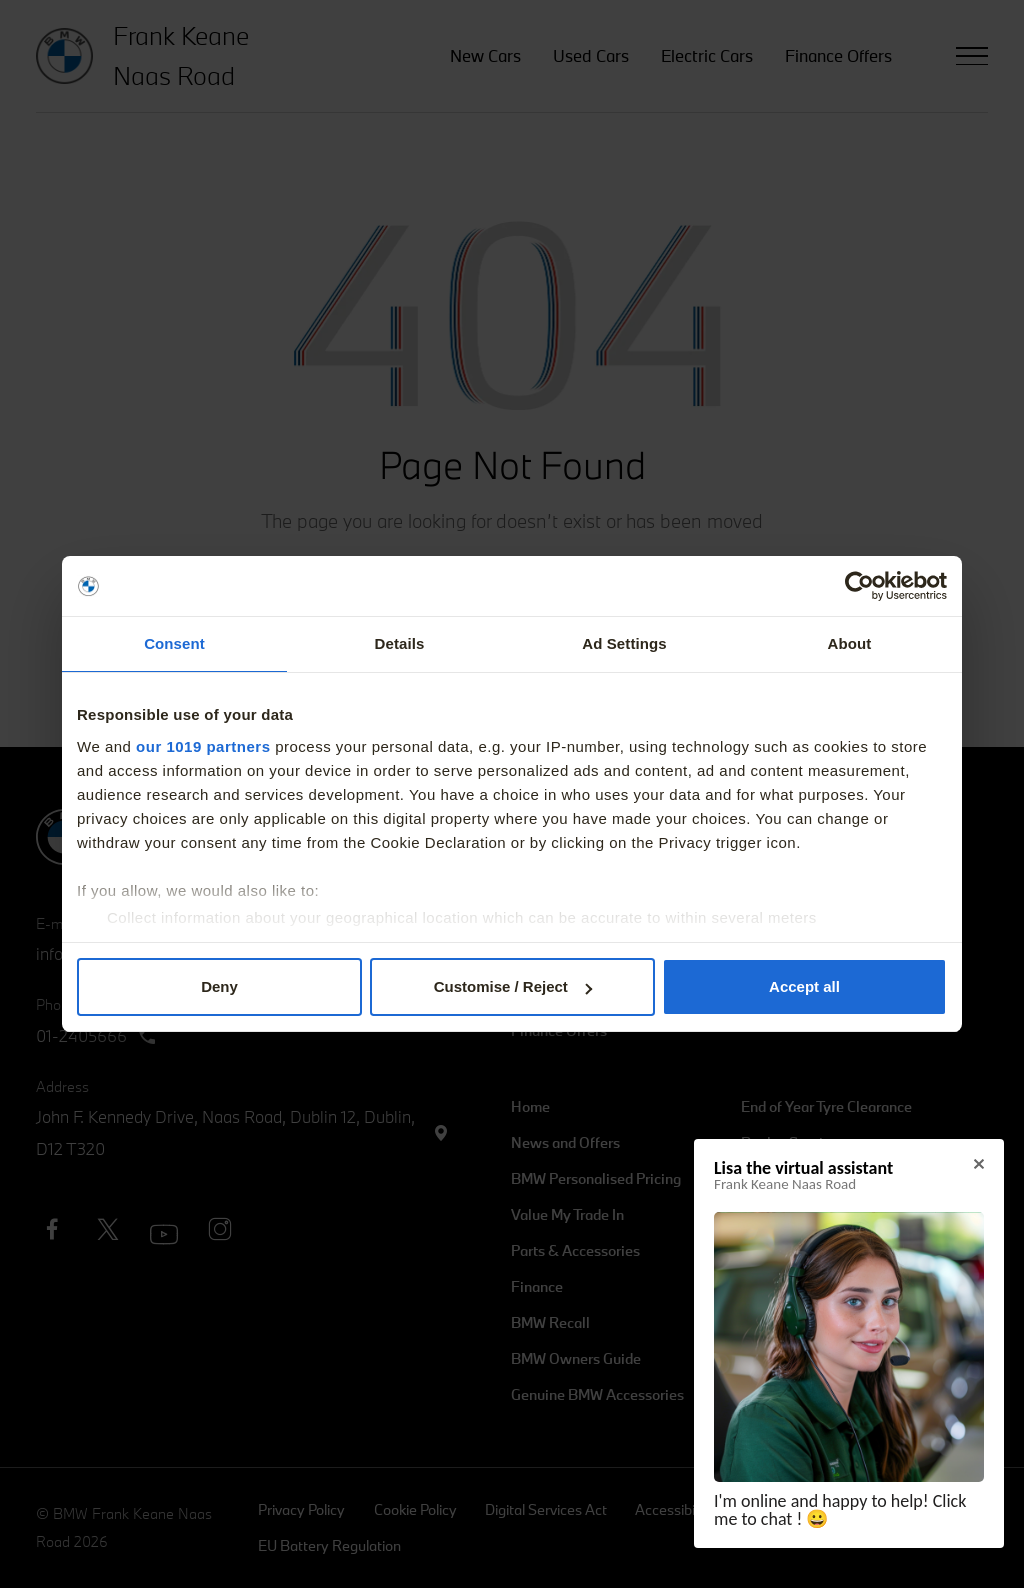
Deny (219, 986)
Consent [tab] (174, 643)
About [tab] (850, 643)
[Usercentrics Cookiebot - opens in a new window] (859, 586)
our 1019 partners (203, 746)
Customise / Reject (513, 986)
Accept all (804, 986)
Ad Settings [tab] (624, 643)
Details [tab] (400, 643)
